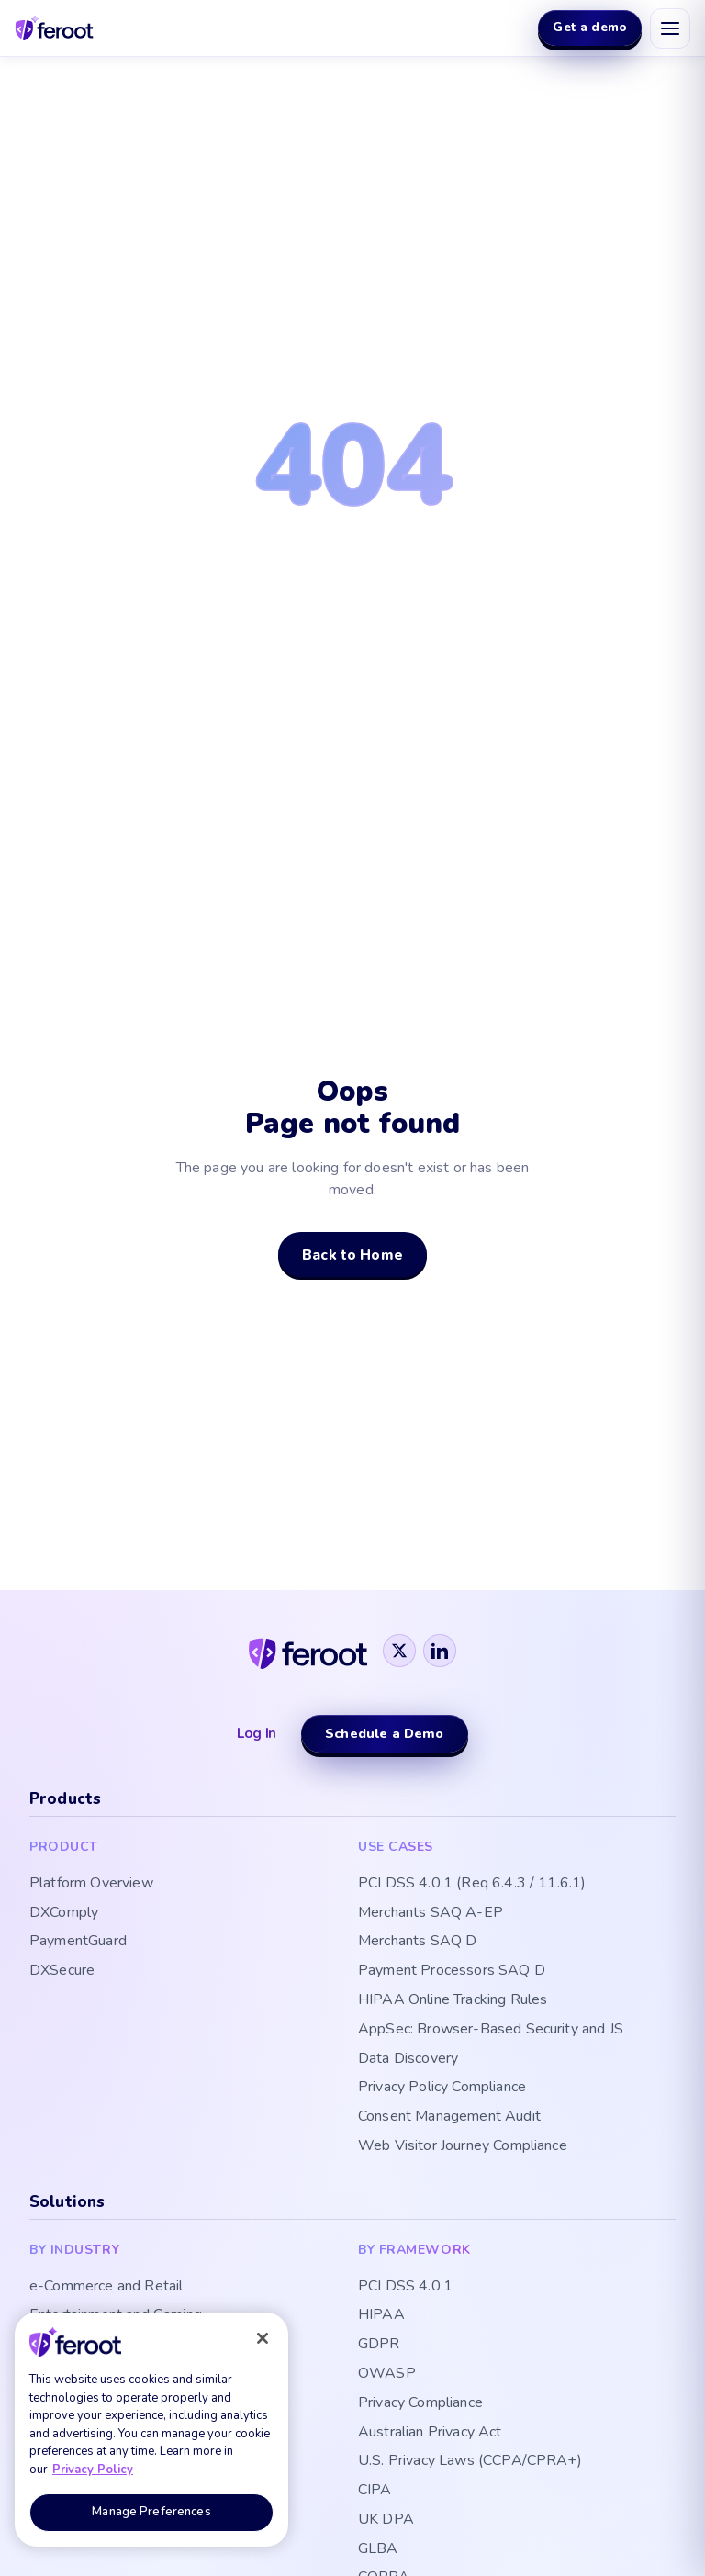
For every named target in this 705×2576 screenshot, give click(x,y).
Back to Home (352, 1254)
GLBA (378, 2549)
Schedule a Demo (384, 1733)
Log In (256, 1733)
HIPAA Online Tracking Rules (452, 2000)
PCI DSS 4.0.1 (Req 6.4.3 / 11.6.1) (472, 1883)
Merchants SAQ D (417, 1941)
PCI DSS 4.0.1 (405, 2286)
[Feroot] (308, 1650)
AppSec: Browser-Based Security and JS (490, 2029)
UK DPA (386, 2519)
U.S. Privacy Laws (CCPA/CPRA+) (470, 2460)
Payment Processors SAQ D (451, 1970)
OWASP (387, 2373)
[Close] (263, 2338)
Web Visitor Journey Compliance (462, 2146)
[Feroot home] (55, 28)
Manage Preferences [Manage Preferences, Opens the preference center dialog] (151, 2511)
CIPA (375, 2490)
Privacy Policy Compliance (442, 2087)
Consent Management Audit (449, 2116)
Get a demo (590, 27)
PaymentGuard (78, 1941)
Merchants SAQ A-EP (430, 1912)
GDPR (379, 2344)
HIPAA (381, 2314)
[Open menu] (670, 28)
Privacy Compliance (420, 2403)
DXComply (63, 1912)
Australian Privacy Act (430, 2432)
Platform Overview (91, 1883)
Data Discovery (408, 2058)
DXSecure (62, 1970)
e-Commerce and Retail (106, 2286)
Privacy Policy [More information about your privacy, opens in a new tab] (92, 2469)
